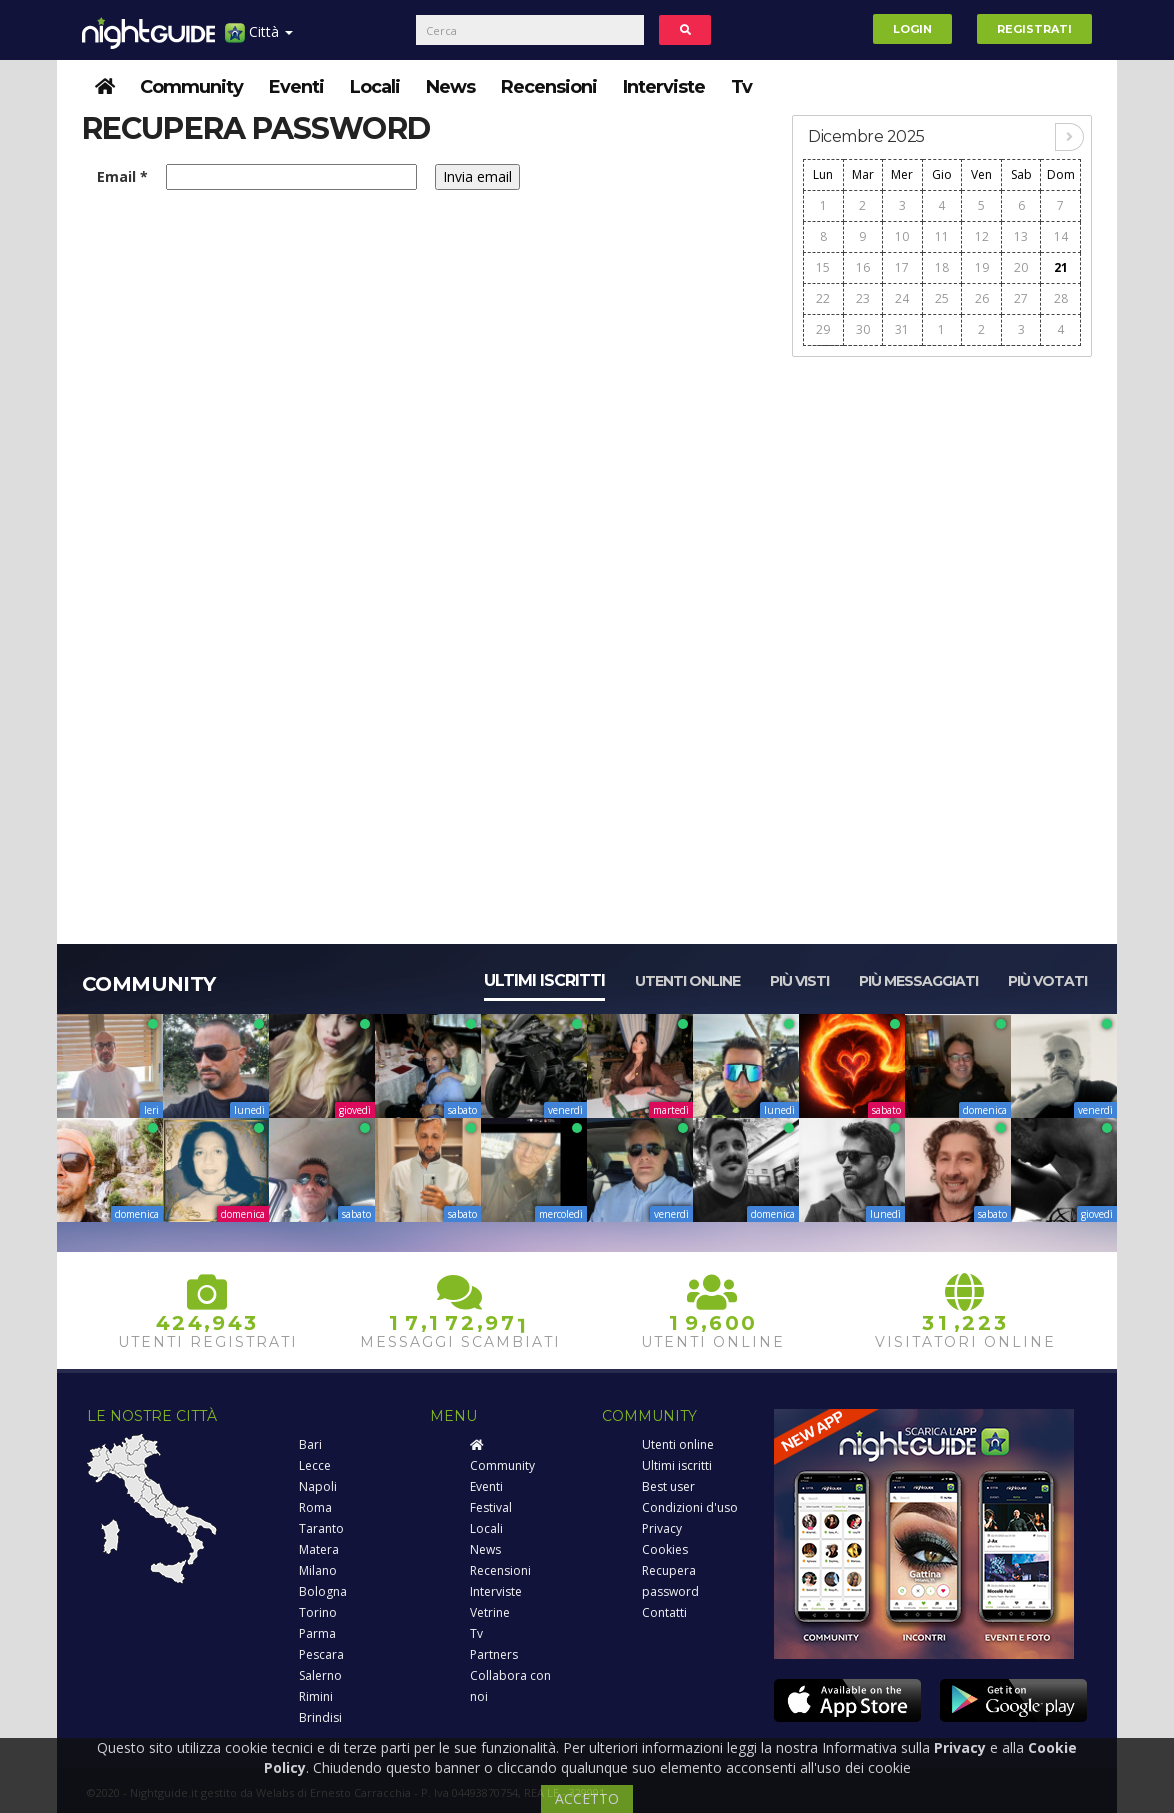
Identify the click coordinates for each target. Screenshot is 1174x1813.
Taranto (321, 1528)
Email (122, 176)
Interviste (664, 87)
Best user (668, 1486)
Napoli (318, 1486)
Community (191, 87)
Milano (318, 1570)
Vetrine (490, 1612)
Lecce (315, 1465)
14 (1061, 236)
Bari (310, 1444)
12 (982, 236)
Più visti (799, 981)
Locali (375, 87)
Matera (319, 1549)
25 (942, 298)
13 (1021, 236)
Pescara (321, 1654)
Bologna (323, 1591)
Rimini (316, 1696)
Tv (741, 87)
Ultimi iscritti (544, 980)
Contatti (664, 1612)
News (450, 87)
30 (863, 329)
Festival (491, 1507)
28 (1061, 298)
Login (912, 29)
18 (942, 267)
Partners (494, 1654)
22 (823, 298)
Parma (317, 1633)
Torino (318, 1612)
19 (982, 267)
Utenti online (687, 981)
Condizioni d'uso (690, 1507)
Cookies (665, 1549)
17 (902, 267)
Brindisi (320, 1717)
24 (902, 298)
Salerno (320, 1675)
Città (259, 39)
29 (823, 329)
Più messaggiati (918, 981)
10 (902, 236)
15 (823, 267)
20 (1021, 267)
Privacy (662, 1528)
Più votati (1047, 981)
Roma (315, 1507)
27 (1021, 298)
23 (863, 298)
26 (982, 298)
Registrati (1034, 29)
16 (863, 267)
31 (902, 329)
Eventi (296, 87)
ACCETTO (587, 1798)
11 (942, 236)
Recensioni (549, 87)
